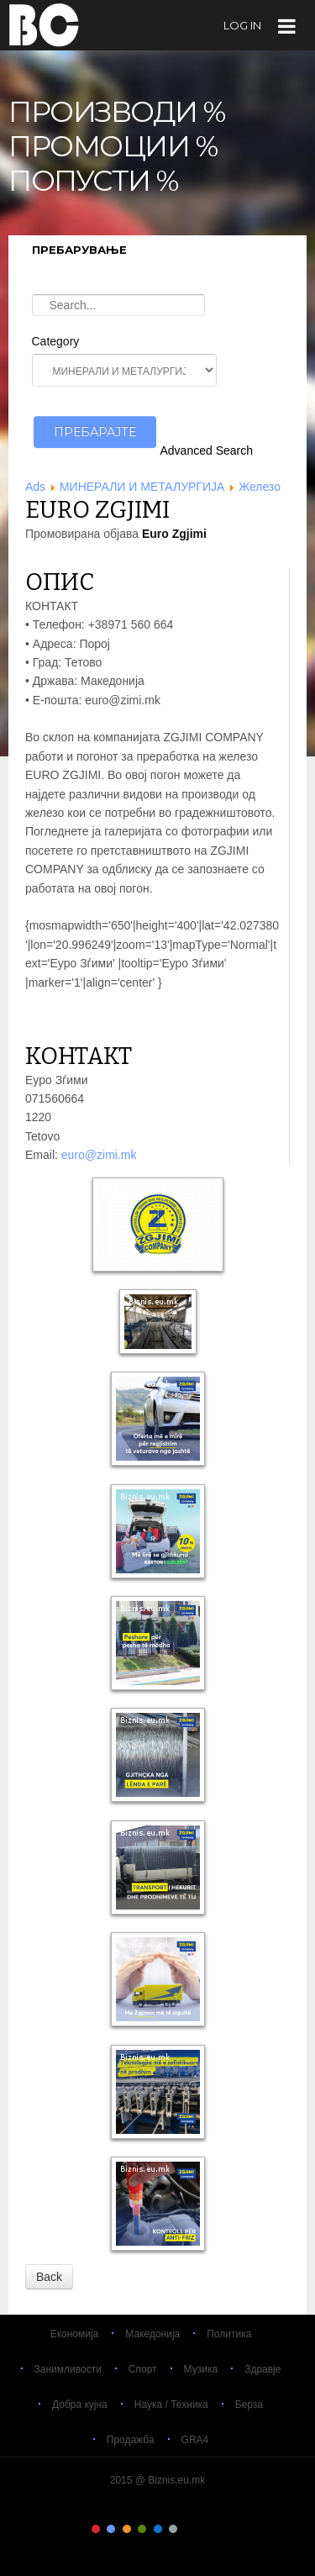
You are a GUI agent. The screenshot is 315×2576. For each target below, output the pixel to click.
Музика (201, 2369)
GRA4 (195, 2440)
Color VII (188, 2529)
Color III (127, 2529)
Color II (111, 2529)
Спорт (143, 2369)
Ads (35, 486)
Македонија (152, 2334)
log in (242, 25)
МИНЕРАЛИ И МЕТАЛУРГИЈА (142, 486)
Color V (158, 2529)
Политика (229, 2334)
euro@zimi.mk (99, 1155)
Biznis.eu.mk (44, 24)
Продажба (131, 2440)
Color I (96, 2529)
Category (56, 341)
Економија (74, 2334)
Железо (260, 486)
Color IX (219, 2529)
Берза (249, 2404)
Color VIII (204, 2529)
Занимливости (68, 2369)
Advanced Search (207, 450)
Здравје (262, 2369)
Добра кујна (80, 2404)
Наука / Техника (171, 2404)
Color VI (173, 2529)
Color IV (142, 2529)
